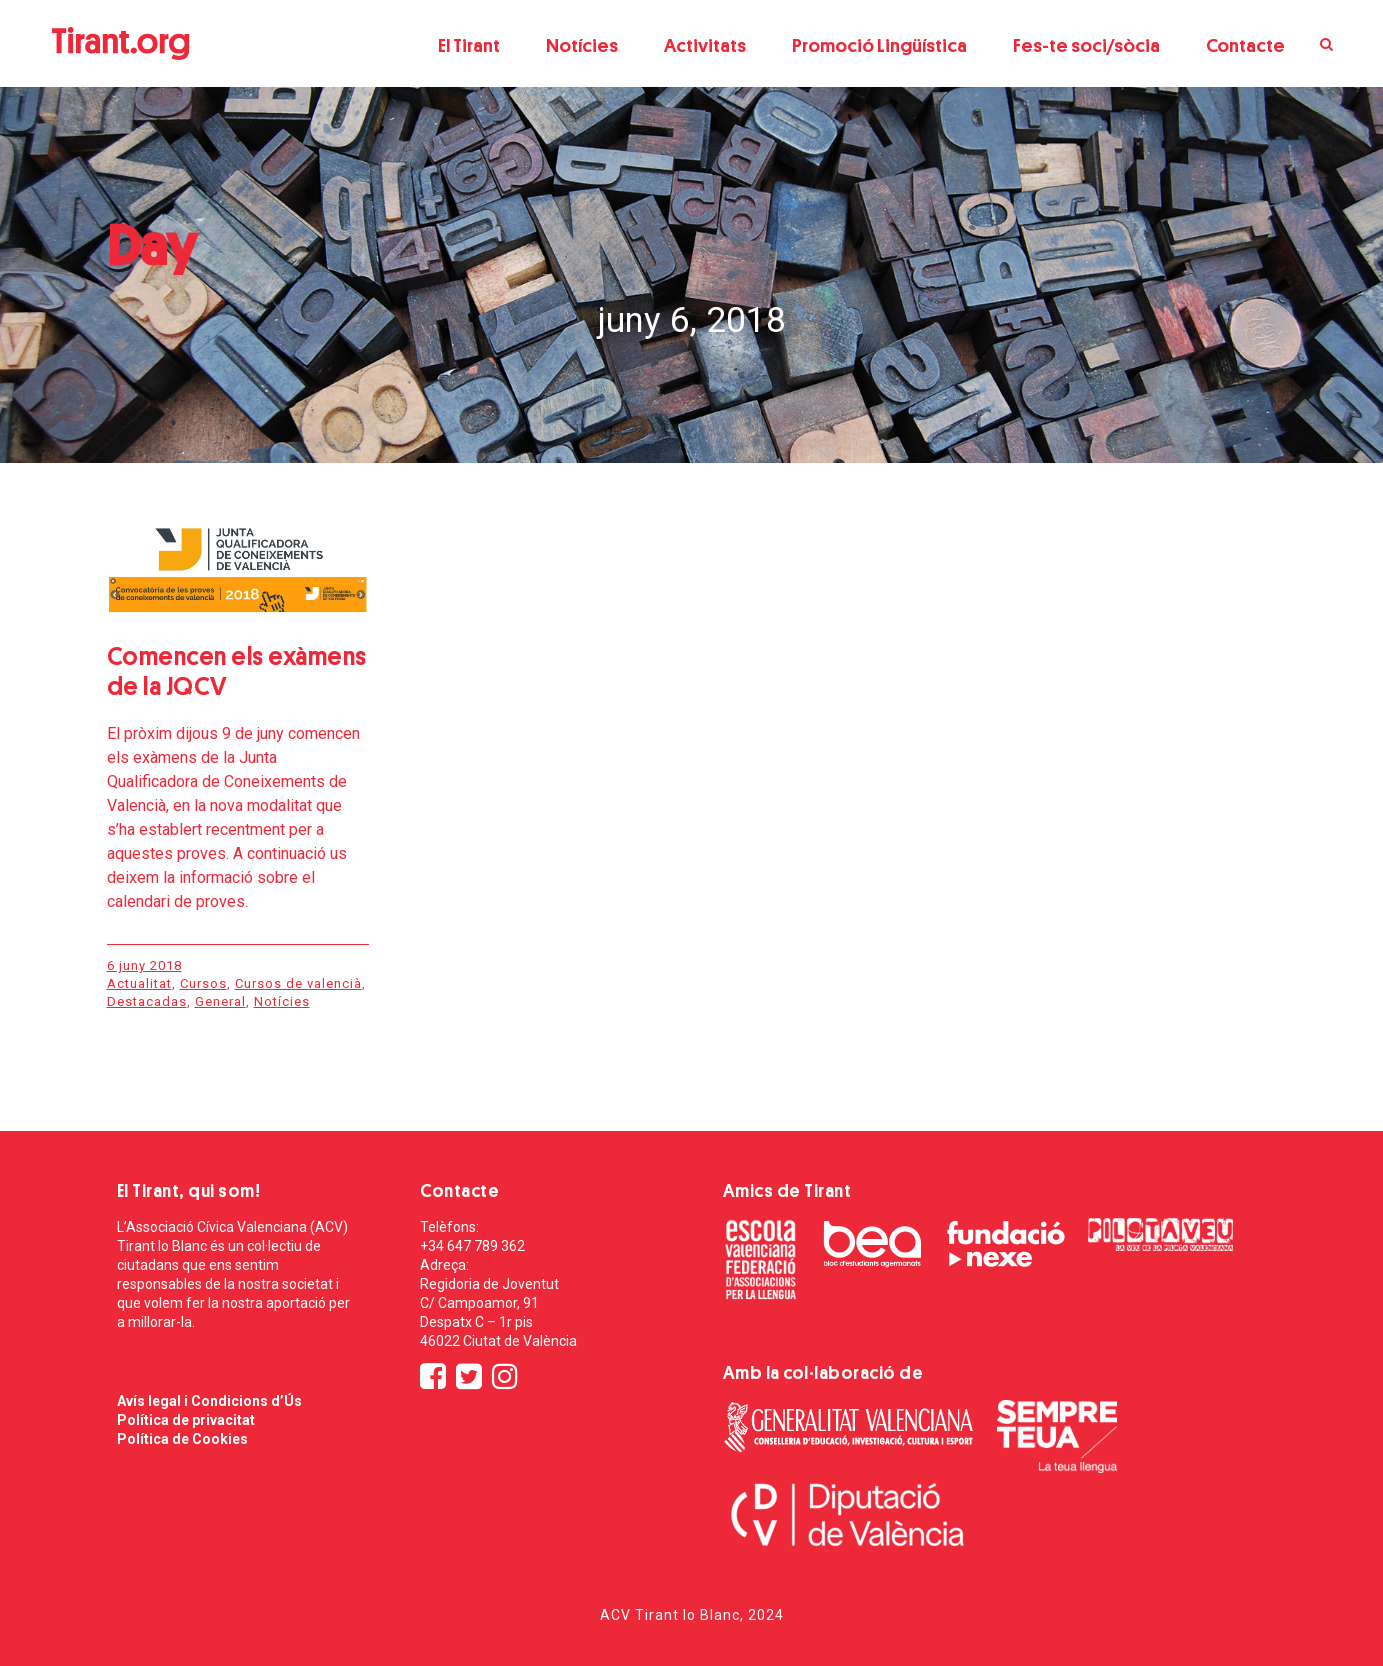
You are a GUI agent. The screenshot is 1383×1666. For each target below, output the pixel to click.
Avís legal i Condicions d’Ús (209, 1401)
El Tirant (469, 45)
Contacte (1245, 45)
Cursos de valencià (298, 983)
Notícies (582, 45)
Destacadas (147, 1001)
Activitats (705, 45)
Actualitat (139, 983)
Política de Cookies (182, 1439)
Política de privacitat (186, 1420)
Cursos (203, 983)
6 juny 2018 (144, 965)
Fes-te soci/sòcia (1086, 45)
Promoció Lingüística (879, 45)
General (220, 1001)
